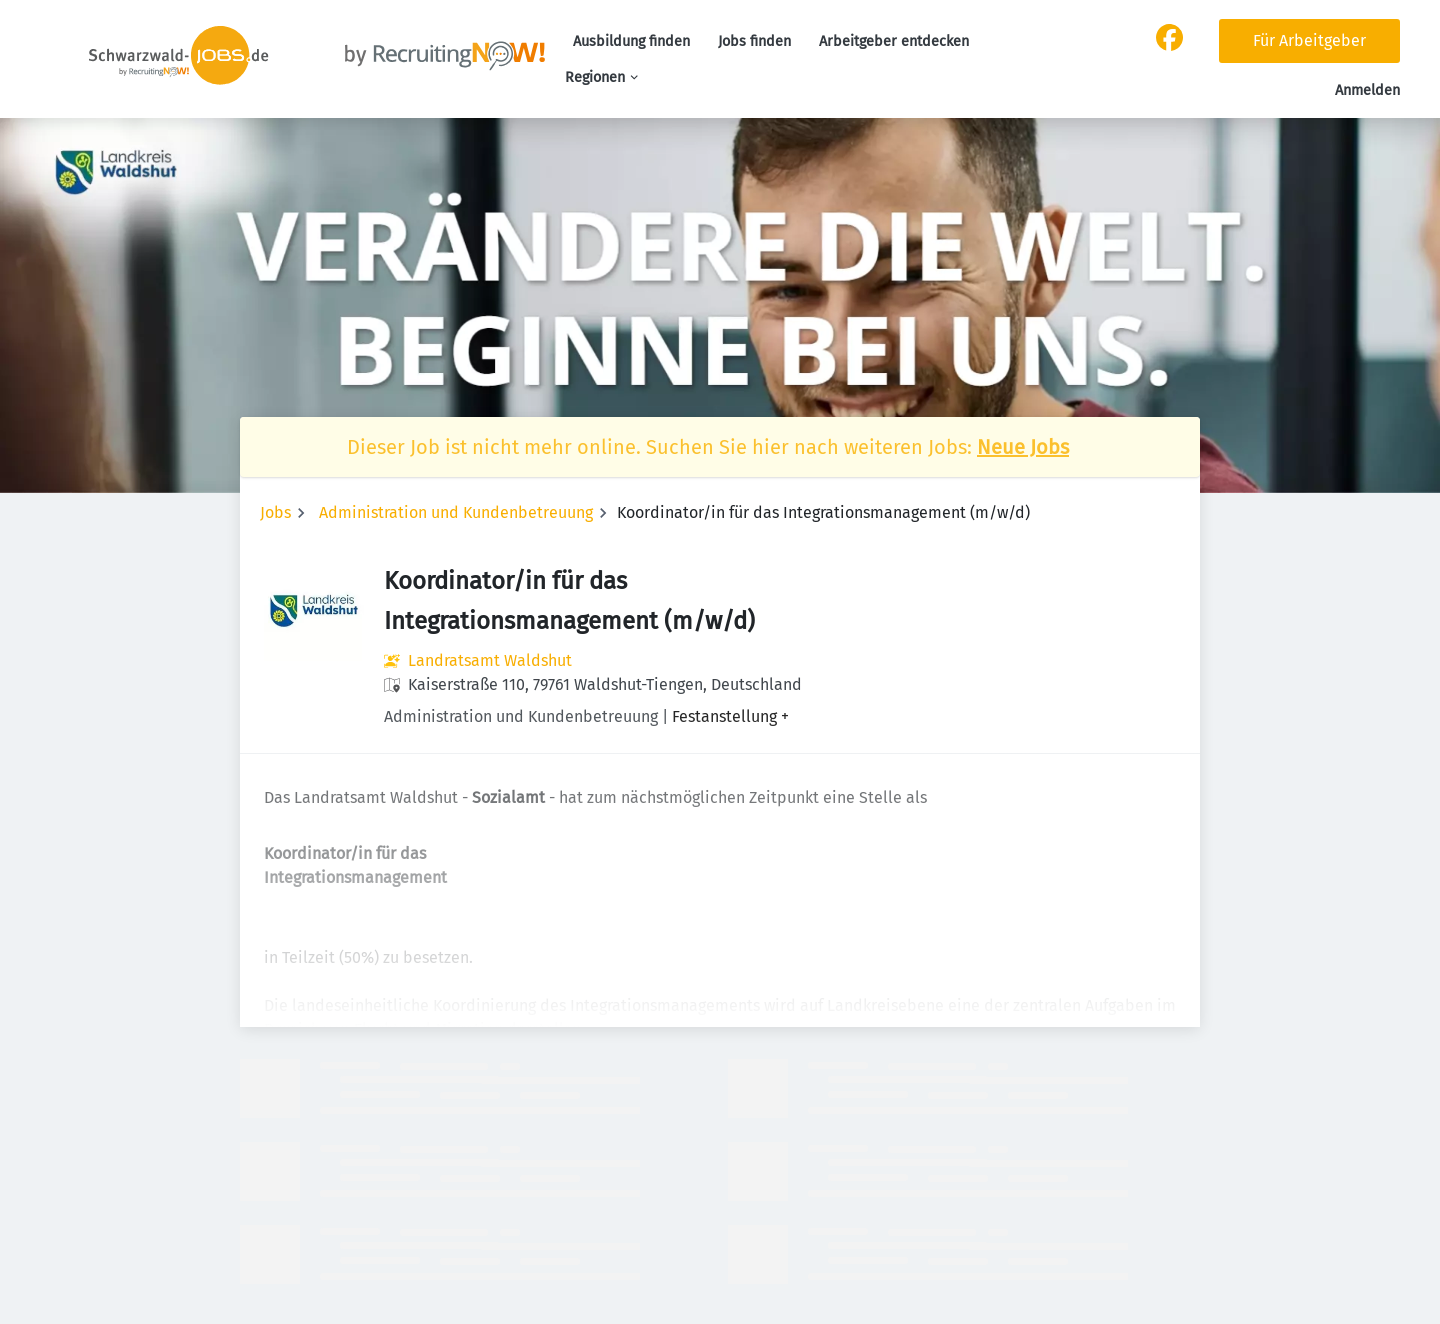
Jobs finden (754, 41)
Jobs (275, 512)
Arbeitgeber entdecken (894, 41)
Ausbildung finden (631, 41)
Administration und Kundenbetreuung (456, 512)
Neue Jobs (1023, 447)
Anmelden (1367, 90)
